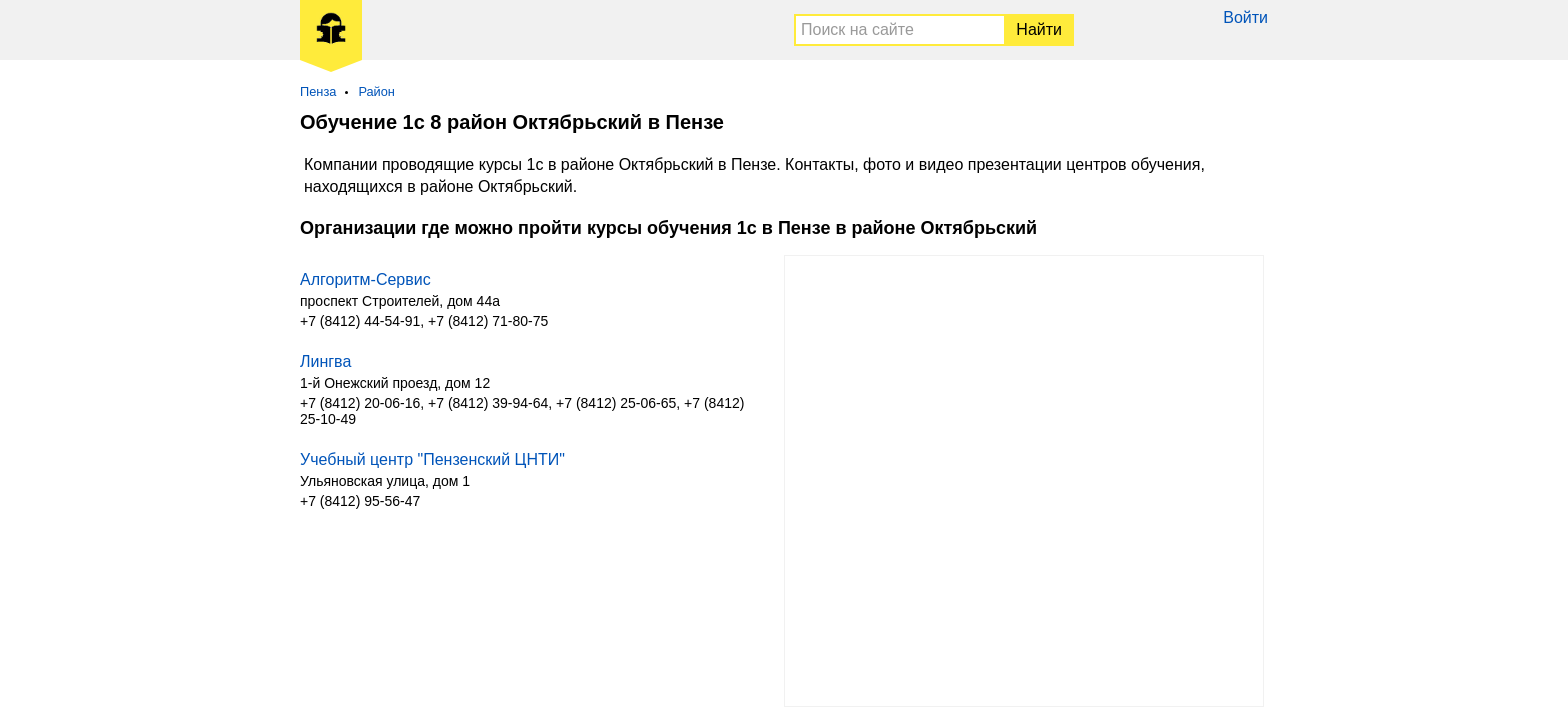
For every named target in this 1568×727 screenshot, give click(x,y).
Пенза (318, 91)
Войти (1245, 17)
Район (376, 91)
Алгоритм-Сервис (365, 279)
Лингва (325, 361)
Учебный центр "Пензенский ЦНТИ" (432, 459)
